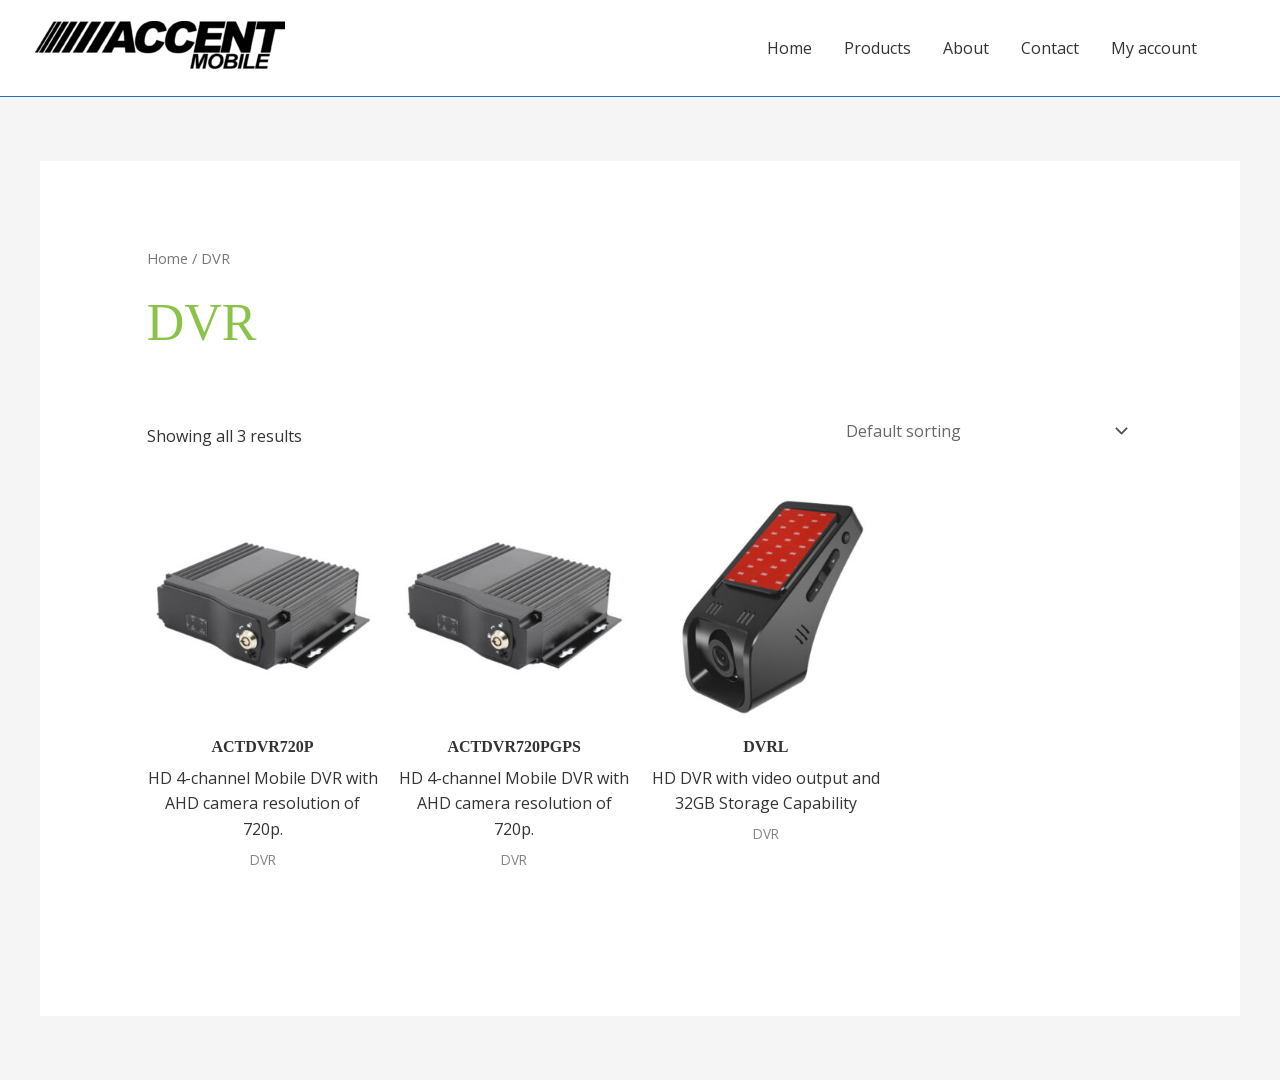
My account (1154, 48)
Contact (1050, 48)
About (966, 48)
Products (877, 48)
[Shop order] (983, 431)
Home (789, 48)
